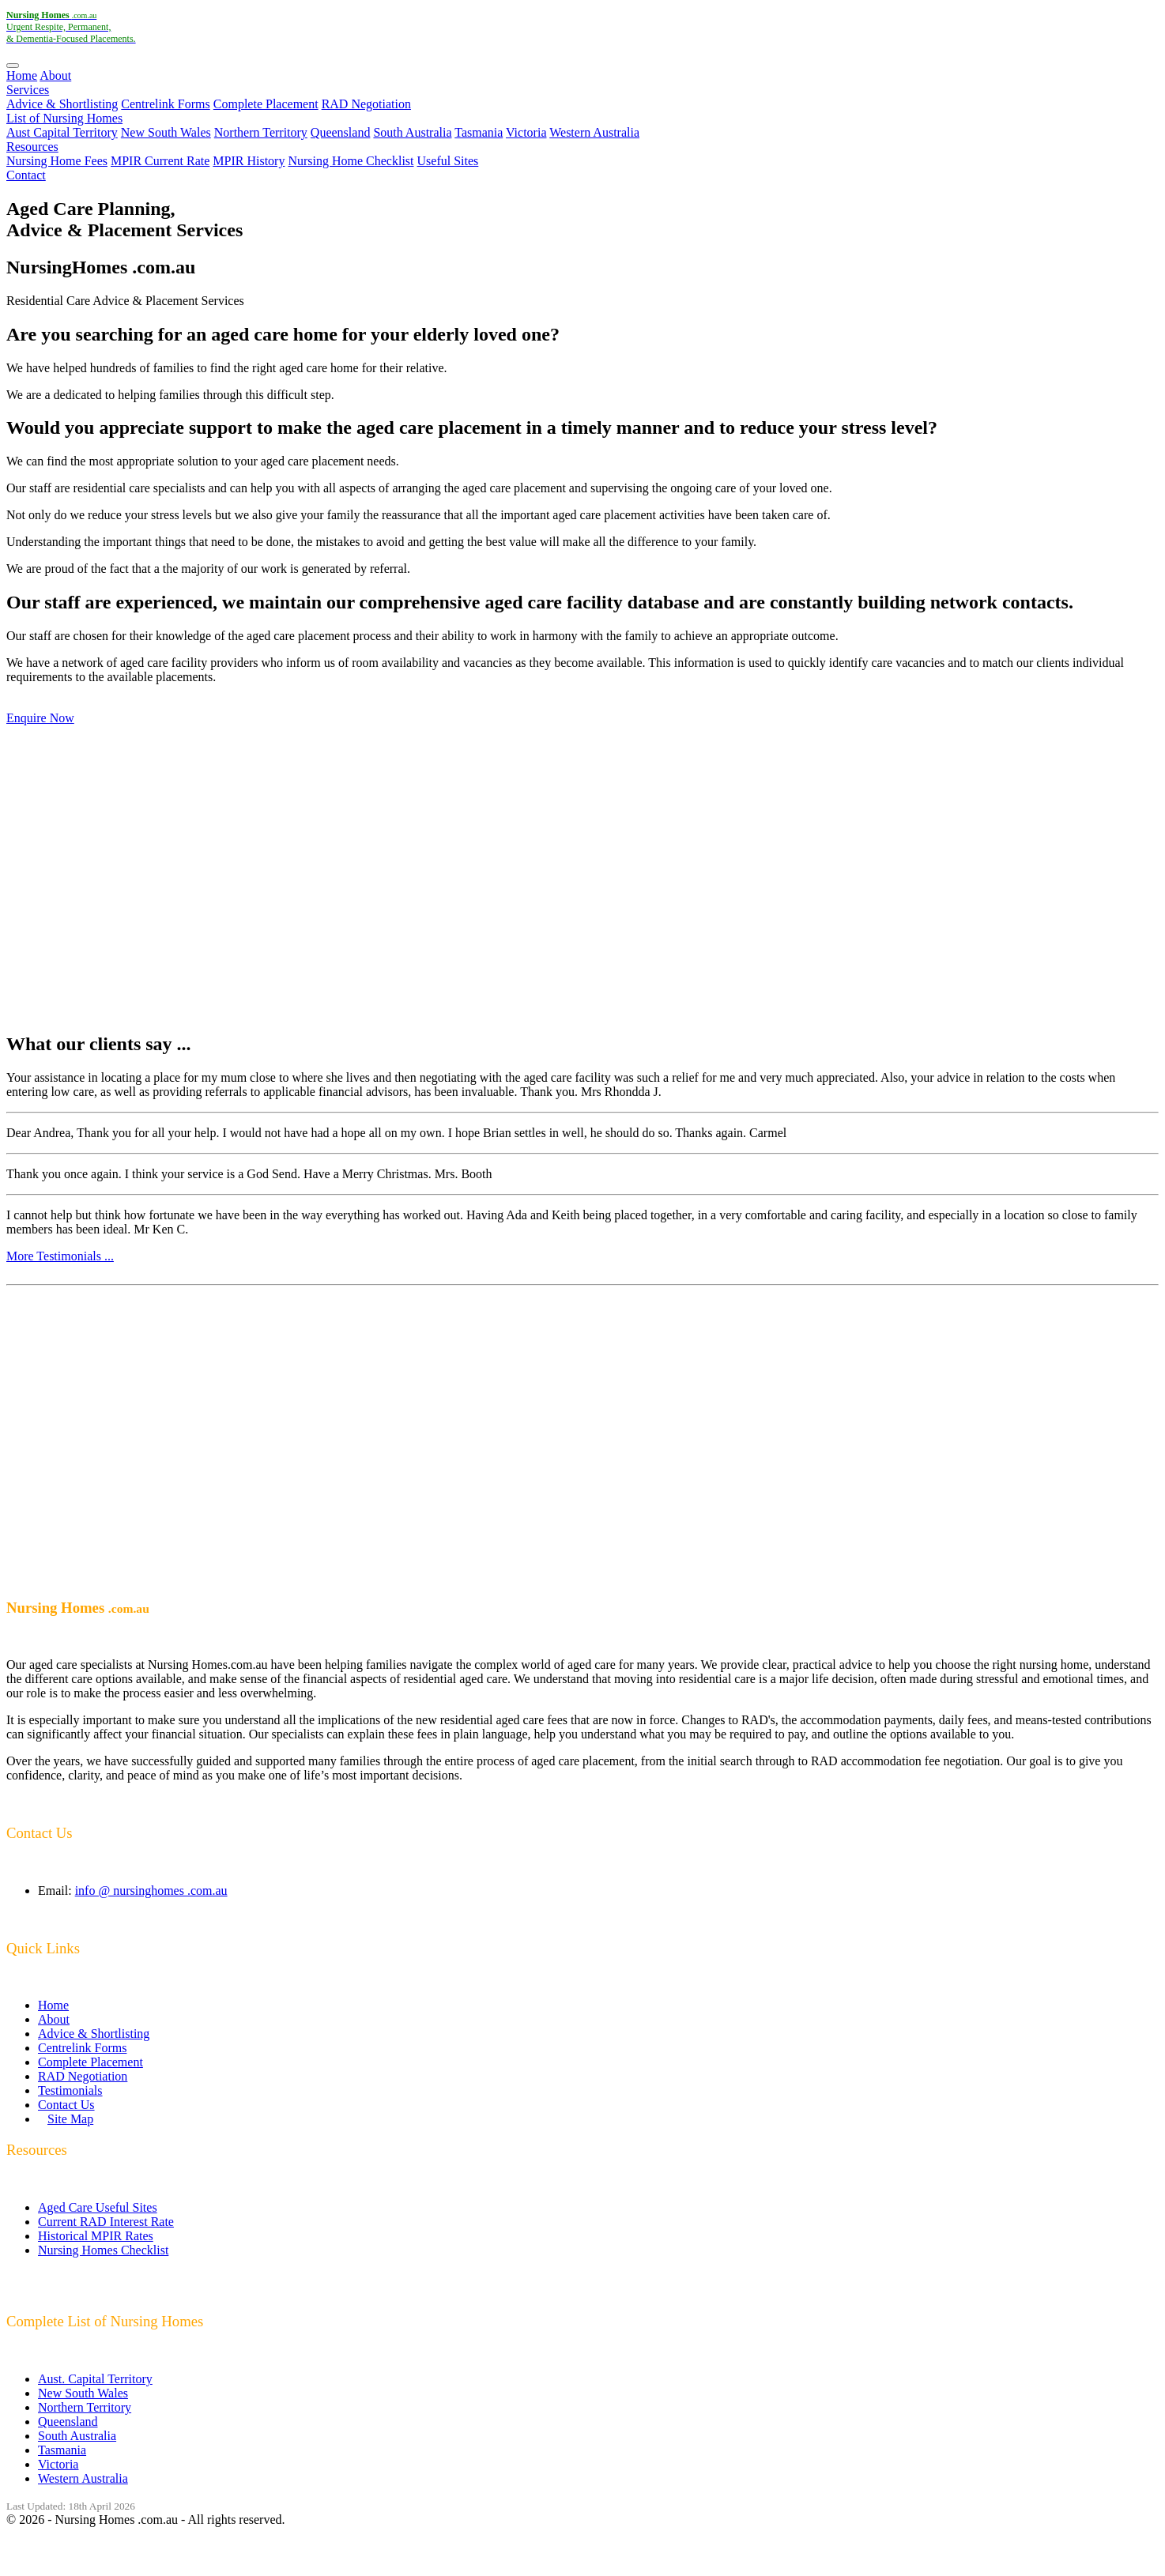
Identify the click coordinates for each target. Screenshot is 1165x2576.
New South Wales (166, 132)
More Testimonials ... (60, 1256)
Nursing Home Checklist (350, 161)
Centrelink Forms (165, 104)
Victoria (526, 132)
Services (27, 89)
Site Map (70, 2119)
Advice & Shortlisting (62, 104)
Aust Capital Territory (62, 132)
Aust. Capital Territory (95, 2379)
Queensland (341, 132)
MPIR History (249, 161)
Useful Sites (448, 161)
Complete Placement (266, 104)
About (55, 75)
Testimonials (70, 2090)
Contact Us (66, 2104)
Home (21, 75)
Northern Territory (260, 132)
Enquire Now (40, 718)
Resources (32, 146)
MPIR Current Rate (160, 161)
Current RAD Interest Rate (106, 2221)
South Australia (412, 132)
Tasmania (478, 132)
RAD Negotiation (366, 104)
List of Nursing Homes (64, 118)
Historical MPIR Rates (95, 2236)
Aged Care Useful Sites (97, 2207)
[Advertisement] (582, 878)
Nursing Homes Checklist (103, 2250)
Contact (26, 175)
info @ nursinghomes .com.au (151, 1890)
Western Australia (594, 132)
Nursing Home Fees (56, 161)
